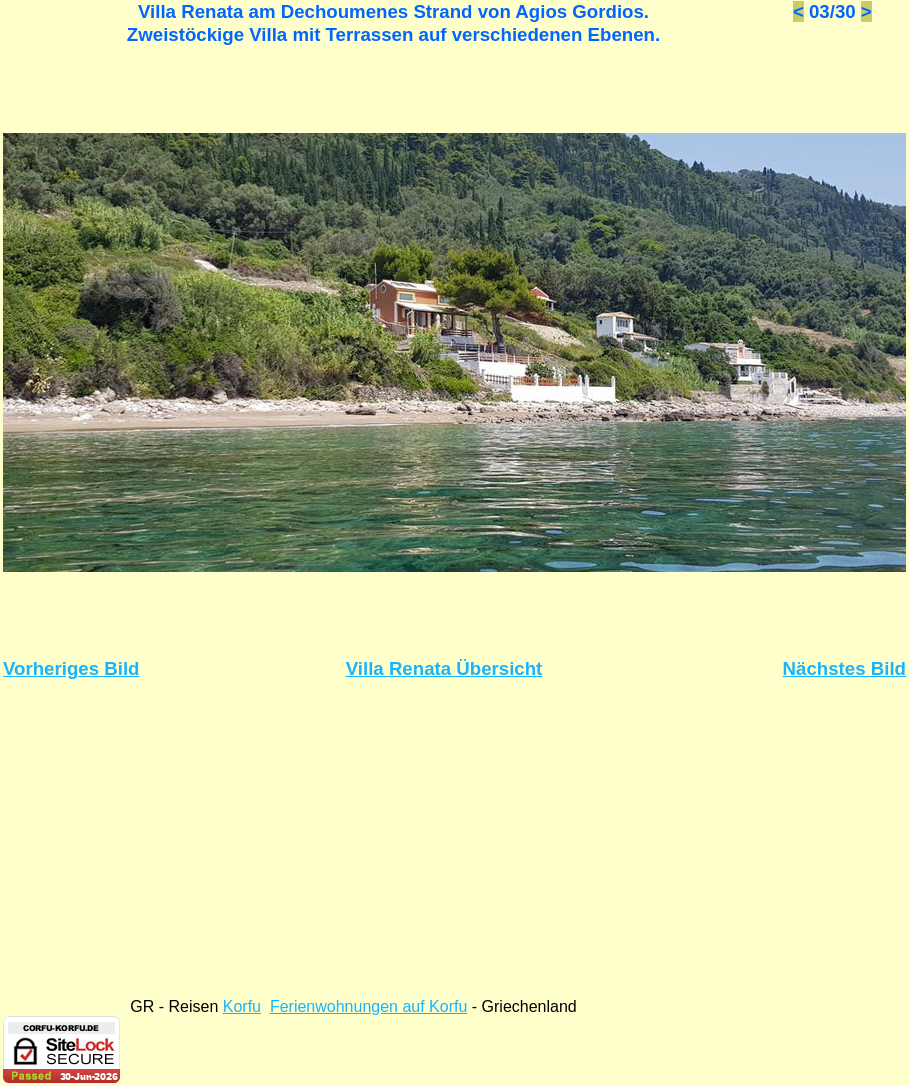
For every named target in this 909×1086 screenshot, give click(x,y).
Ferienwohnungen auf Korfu (368, 1006)
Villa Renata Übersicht (444, 668)
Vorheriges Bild (71, 668)
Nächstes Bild (844, 668)
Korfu (242, 1006)
